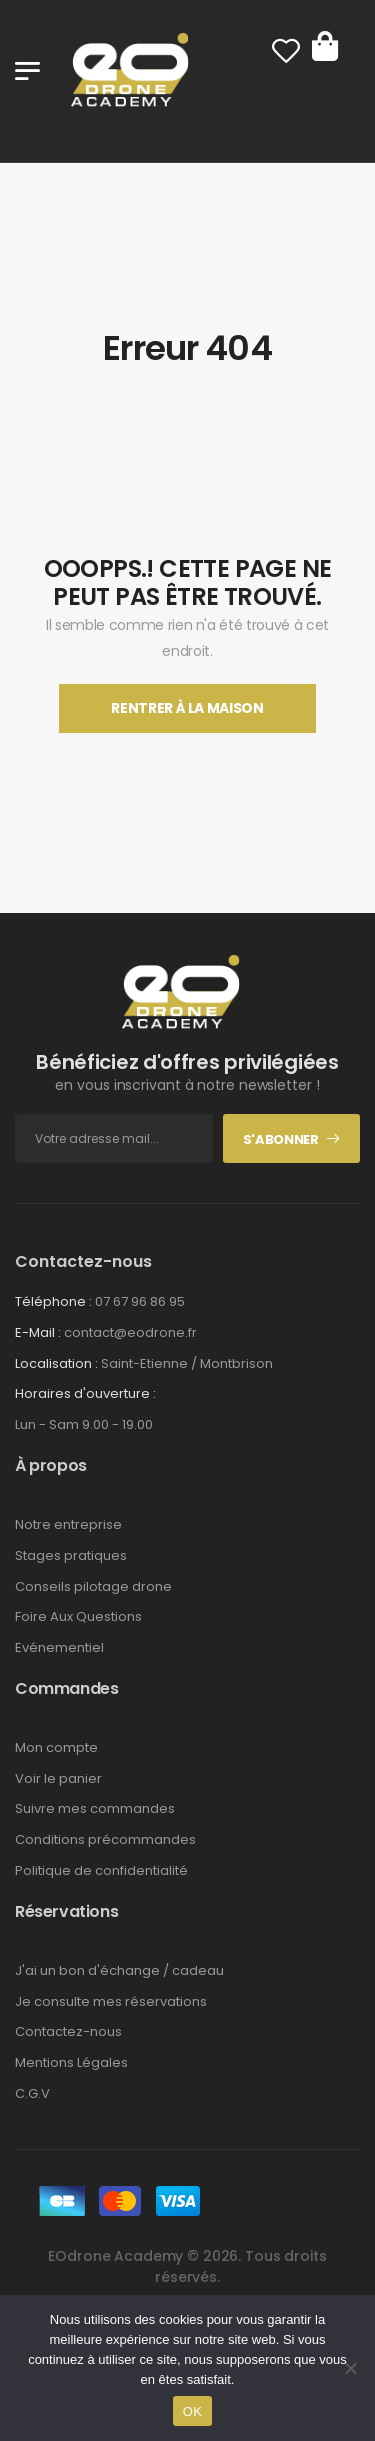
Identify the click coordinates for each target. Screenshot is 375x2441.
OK (192, 2411)
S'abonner (281, 1139)
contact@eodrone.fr (130, 1332)
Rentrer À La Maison (187, 708)
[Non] (350, 2368)
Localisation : (56, 1363)
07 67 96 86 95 (140, 1301)
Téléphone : (53, 1301)
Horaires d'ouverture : (85, 1394)
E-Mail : (38, 1332)
